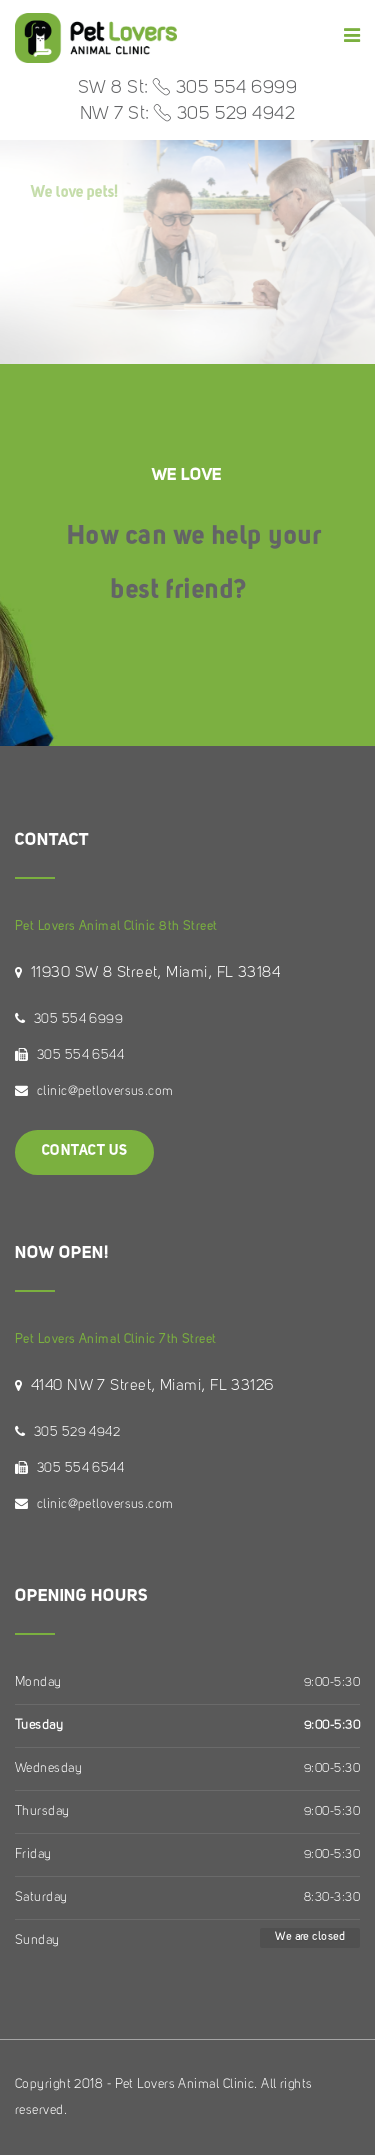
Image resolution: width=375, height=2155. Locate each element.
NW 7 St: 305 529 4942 (187, 114)
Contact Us (84, 1151)
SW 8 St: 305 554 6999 (187, 88)
